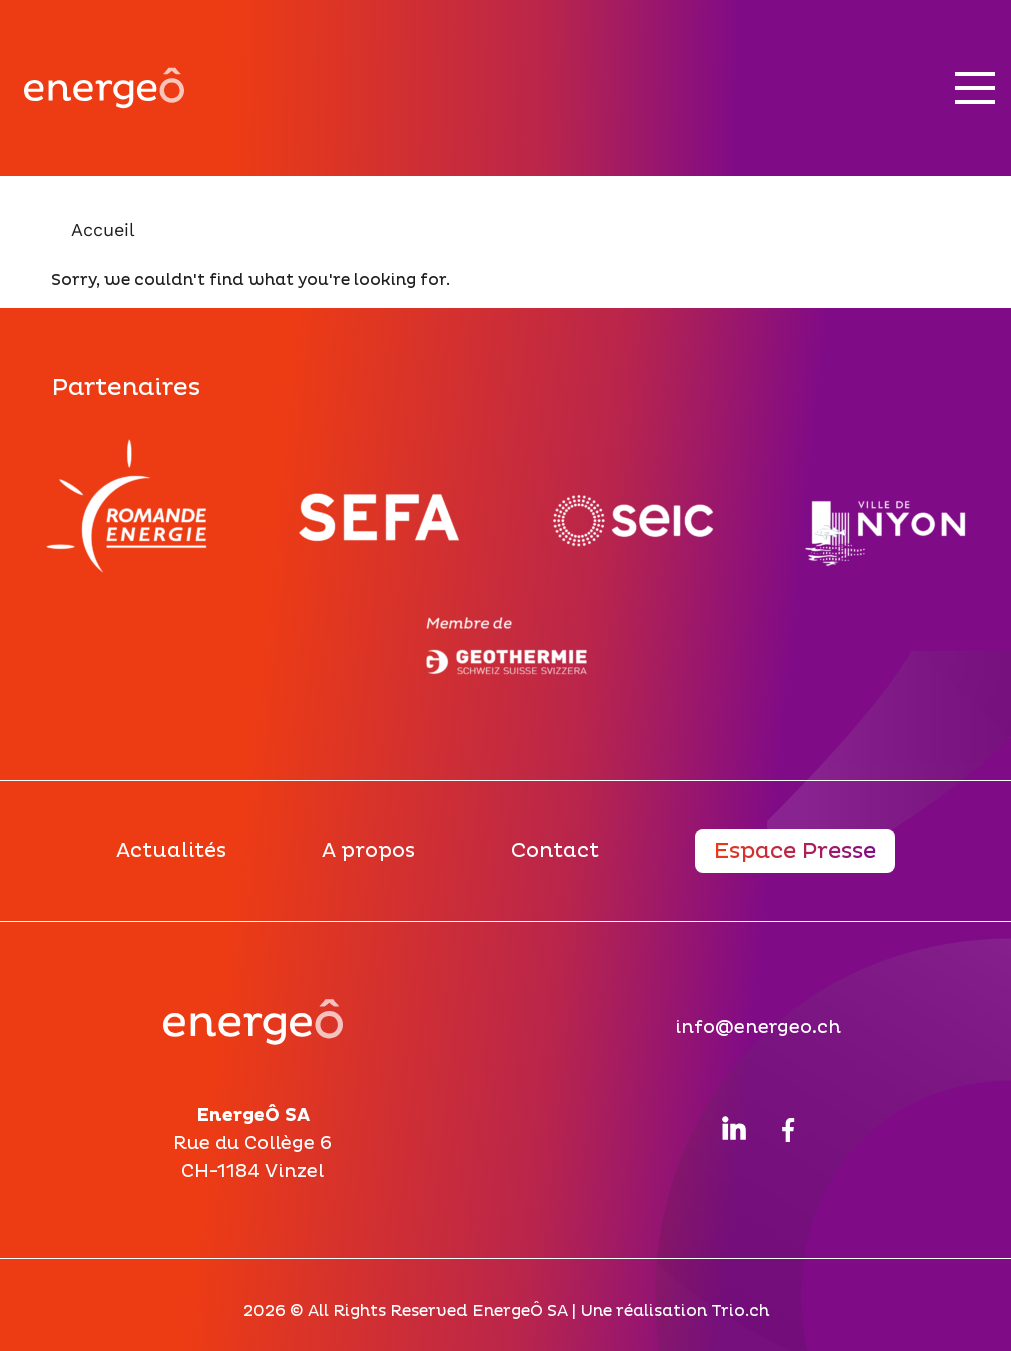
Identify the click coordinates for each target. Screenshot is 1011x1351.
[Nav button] (975, 88)
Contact (555, 851)
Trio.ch (740, 1311)
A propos (368, 851)
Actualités (171, 851)
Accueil (103, 229)
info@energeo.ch (758, 1027)
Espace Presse (795, 851)
